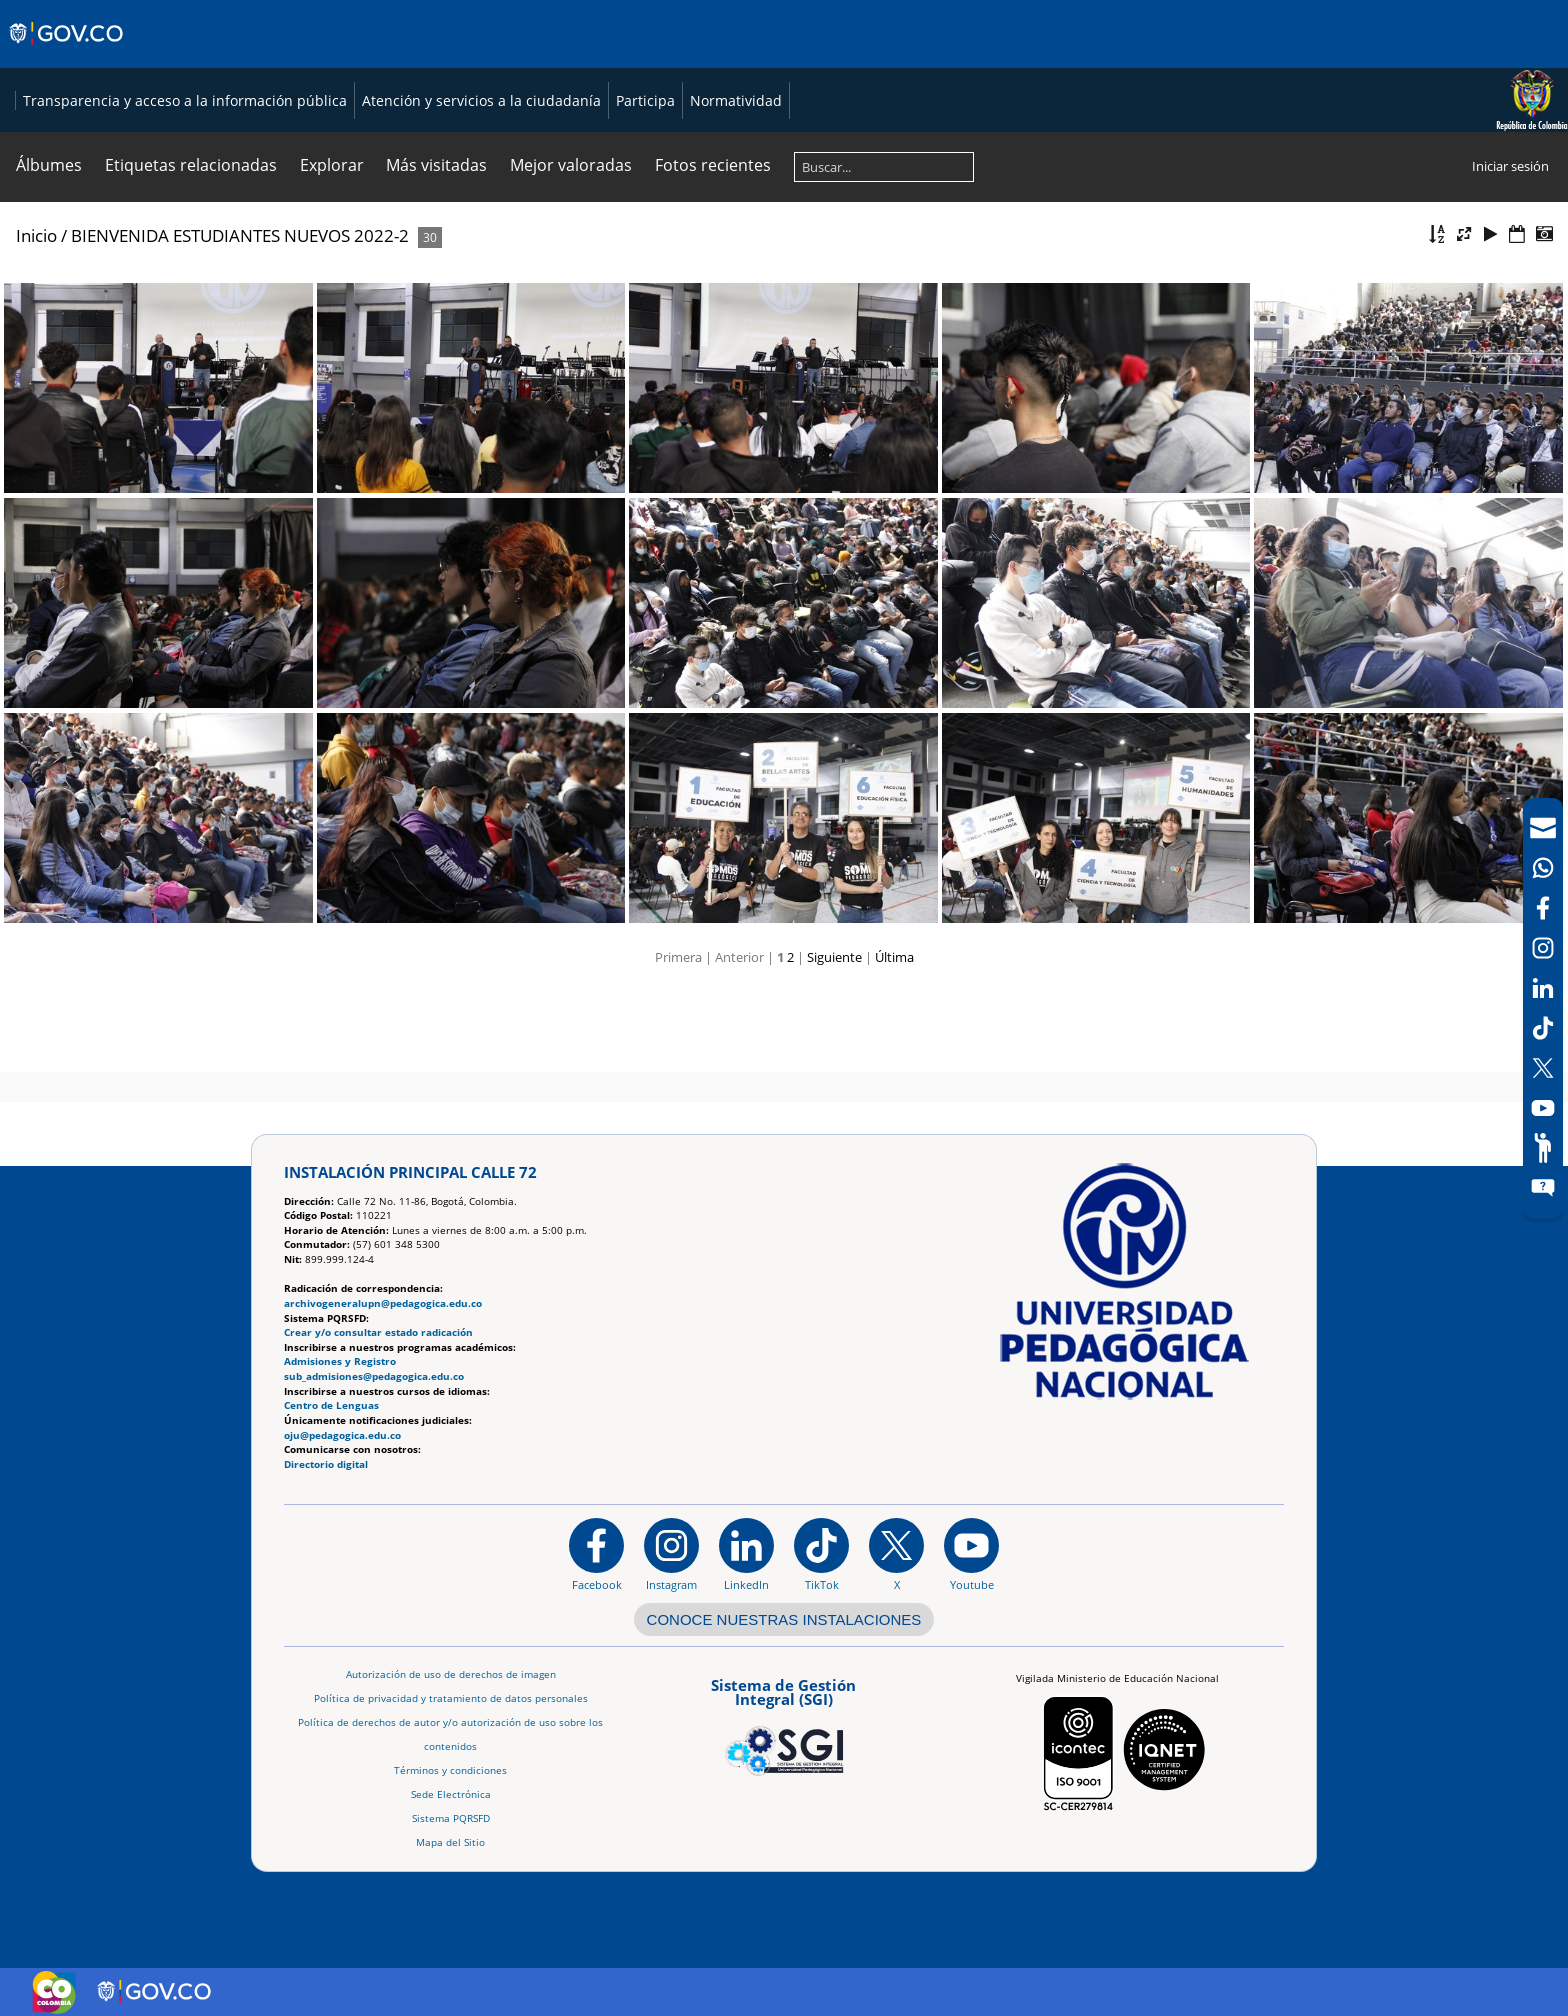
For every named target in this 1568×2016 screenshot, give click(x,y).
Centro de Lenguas (331, 1406)
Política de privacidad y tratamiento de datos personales (451, 1698)
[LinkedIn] (1543, 988)
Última (894, 1043)
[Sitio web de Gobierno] (67, 53)
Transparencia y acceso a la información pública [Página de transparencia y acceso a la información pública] (627, 143)
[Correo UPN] (1543, 828)
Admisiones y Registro (340, 1362)
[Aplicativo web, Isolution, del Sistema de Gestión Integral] (784, 1724)
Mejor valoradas (571, 251)
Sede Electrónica (451, 1794)
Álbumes (49, 251)
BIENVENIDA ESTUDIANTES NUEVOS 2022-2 (240, 321)
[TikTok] (1543, 1028)
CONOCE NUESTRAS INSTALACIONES (784, 1619)
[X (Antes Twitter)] (1543, 1068)
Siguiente (834, 1043)
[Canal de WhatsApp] (1543, 868)
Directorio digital (326, 1464)
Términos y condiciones (450, 1770)
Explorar (332, 251)
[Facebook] (1543, 908)
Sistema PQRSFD (451, 1818)
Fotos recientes (713, 251)
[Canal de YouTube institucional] (971, 1555)
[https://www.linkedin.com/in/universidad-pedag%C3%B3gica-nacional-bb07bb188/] (746, 1555)
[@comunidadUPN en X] (896, 1555)
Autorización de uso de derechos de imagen (451, 1674)
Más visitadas (436, 251)
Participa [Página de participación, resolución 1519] (1087, 143)
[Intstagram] (1543, 948)
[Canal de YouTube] (1543, 1108)
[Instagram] (671, 1555)
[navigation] (1543, 1008)
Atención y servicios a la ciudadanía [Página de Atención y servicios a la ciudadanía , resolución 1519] (923, 143)
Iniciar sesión (1510, 252)
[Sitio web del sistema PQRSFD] (1543, 1188)
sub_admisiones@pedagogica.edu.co (374, 1376)
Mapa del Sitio (450, 1842)
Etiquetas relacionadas (191, 251)
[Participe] (1543, 1148)
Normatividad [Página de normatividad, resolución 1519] (1178, 143)
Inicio (36, 321)
